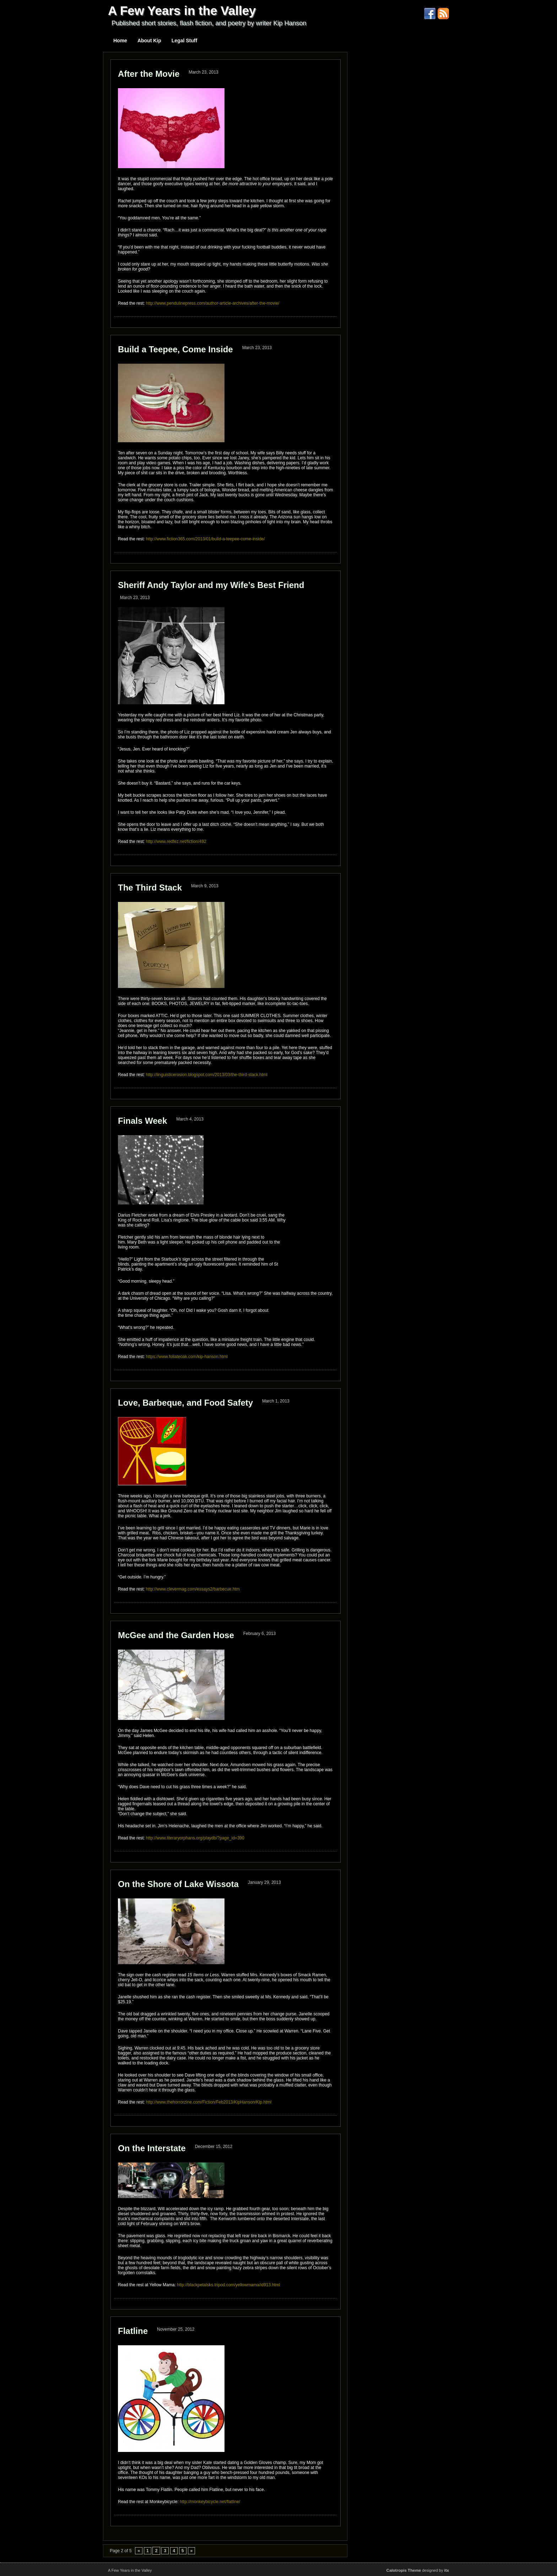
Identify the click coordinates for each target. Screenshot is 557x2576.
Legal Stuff (184, 40)
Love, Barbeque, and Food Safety (185, 1402)
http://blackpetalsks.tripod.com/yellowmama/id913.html (228, 2284)
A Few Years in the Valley (182, 10)
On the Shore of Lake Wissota (178, 1884)
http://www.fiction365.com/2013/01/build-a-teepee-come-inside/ (205, 538)
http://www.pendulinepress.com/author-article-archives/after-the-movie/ (213, 303)
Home (120, 40)
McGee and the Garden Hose (176, 1635)
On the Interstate (152, 2148)
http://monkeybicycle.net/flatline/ (210, 2501)
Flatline (133, 2331)
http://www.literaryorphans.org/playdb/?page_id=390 (195, 1837)
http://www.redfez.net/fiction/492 (176, 841)
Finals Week (142, 1121)
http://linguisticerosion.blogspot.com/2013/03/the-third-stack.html (206, 1074)
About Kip (149, 40)
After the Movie (148, 74)
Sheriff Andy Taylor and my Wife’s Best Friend (211, 585)
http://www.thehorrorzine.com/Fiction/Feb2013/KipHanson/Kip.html (209, 2102)
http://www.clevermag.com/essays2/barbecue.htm (193, 1589)
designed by (417, 2570)
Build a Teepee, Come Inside (175, 349)
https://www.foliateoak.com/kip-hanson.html (186, 1356)
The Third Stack (150, 887)
